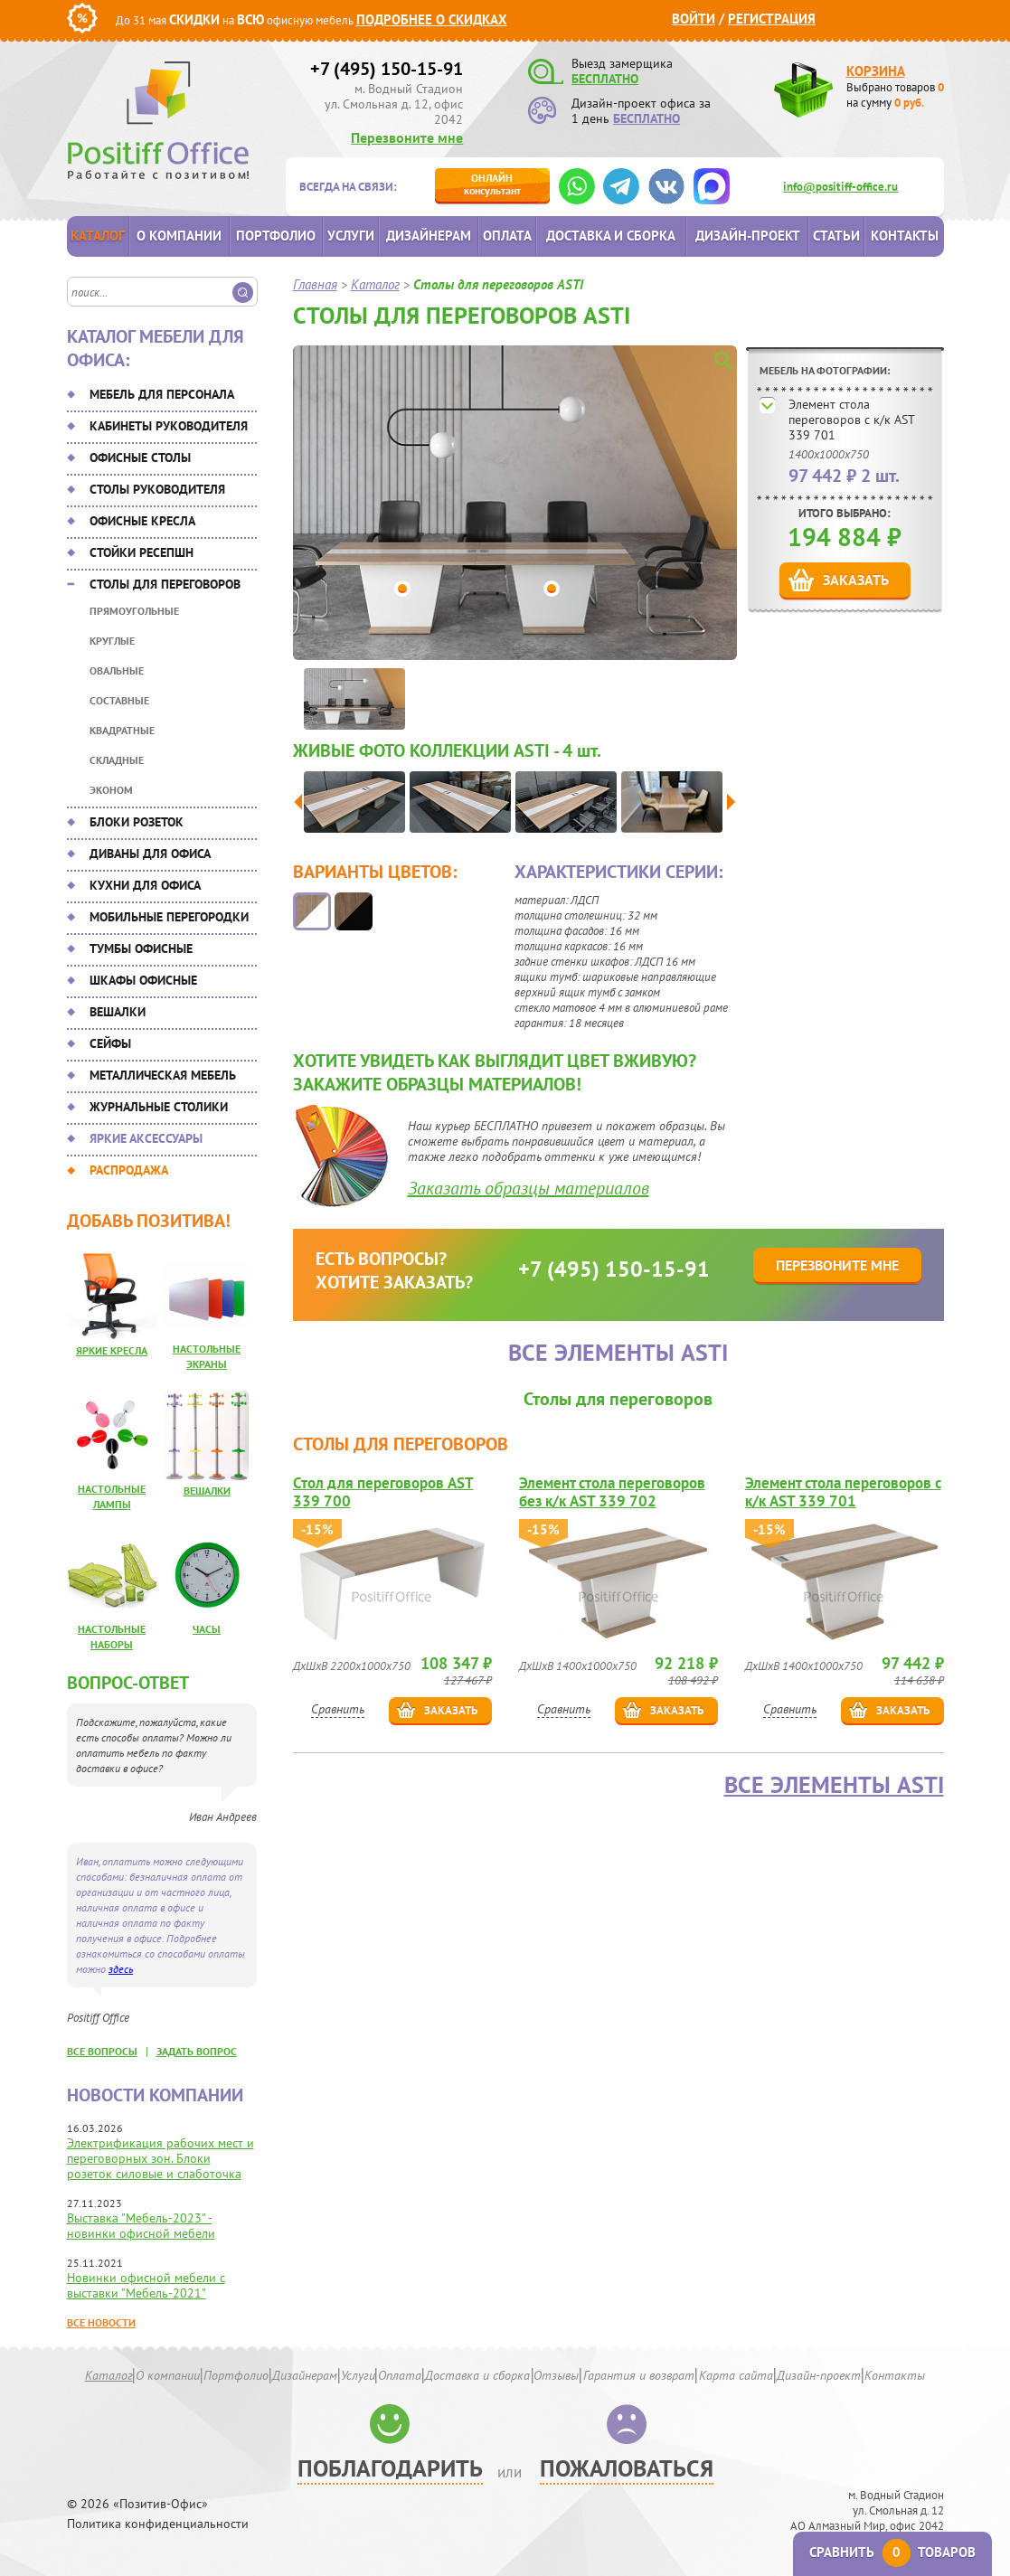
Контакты (905, 235)
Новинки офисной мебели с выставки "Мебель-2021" (146, 2285)
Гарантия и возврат (638, 2375)
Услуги (350, 235)
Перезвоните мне (407, 137)
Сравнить (337, 1709)
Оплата (507, 235)
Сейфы (110, 1043)
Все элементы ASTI (834, 1784)
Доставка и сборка (610, 235)
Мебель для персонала (162, 394)
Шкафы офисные (143, 980)
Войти (693, 18)
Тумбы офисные (141, 948)
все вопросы (102, 2051)
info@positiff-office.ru (840, 186)
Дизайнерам (428, 235)
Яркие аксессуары (146, 1138)
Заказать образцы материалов (528, 1188)
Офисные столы (140, 457)
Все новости (101, 2322)
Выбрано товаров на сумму (895, 95)
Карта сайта (736, 2375)
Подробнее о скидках (431, 19)
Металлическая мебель (163, 1075)
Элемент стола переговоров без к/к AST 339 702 (612, 1492)
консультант (492, 184)
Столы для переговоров (165, 584)
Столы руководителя (157, 489)
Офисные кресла (142, 521)
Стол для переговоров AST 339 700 (383, 1492)
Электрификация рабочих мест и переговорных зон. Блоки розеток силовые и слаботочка (160, 2158)
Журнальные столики (159, 1107)
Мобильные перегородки (169, 917)
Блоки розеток (137, 822)
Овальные (117, 670)
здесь (121, 1969)
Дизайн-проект (747, 235)
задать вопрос (196, 2051)
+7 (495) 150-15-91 (386, 68)
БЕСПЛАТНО (604, 79)
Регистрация (772, 18)
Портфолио (276, 235)
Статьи (836, 235)
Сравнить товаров (892, 2552)
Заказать (856, 580)
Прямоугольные (134, 611)
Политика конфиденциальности (158, 2524)
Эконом (111, 790)
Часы (207, 1629)
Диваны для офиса (150, 853)
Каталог (98, 235)
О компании (179, 235)
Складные (117, 760)
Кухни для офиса (145, 885)
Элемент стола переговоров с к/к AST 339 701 (851, 419)
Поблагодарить (390, 2468)
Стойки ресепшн (142, 552)
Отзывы (556, 2375)
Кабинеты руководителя (169, 426)
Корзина (875, 71)
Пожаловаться (626, 2468)
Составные (119, 700)
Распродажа (129, 1170)
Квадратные (122, 730)
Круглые (112, 640)
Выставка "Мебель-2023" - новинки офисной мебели (141, 2225)
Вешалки (118, 1012)
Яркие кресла (111, 1350)
